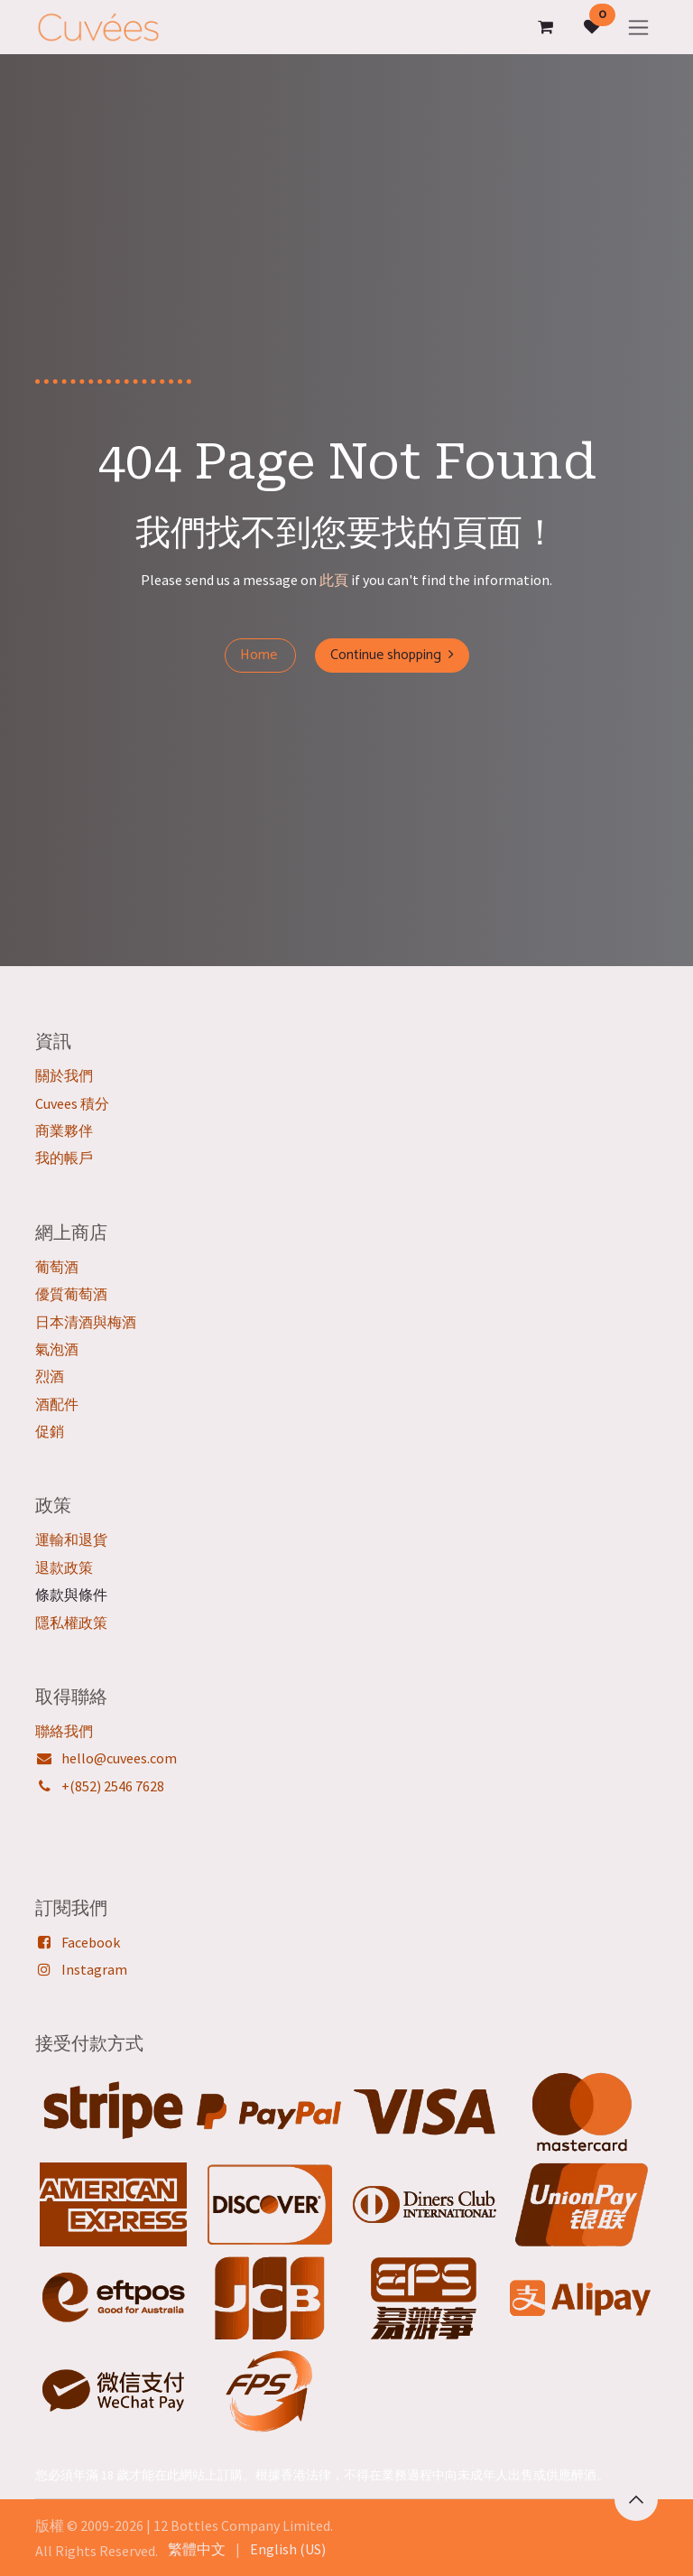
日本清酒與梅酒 (85, 1322)
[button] (636, 2499)
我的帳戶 (64, 1158)
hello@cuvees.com (119, 1758)
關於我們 (64, 1075)
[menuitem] (197, 2549)
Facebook (90, 1942)
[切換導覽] (638, 26)
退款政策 (64, 1567)
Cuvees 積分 (72, 1103)
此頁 (333, 580)
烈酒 (49, 1376)
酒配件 (57, 1404)
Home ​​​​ (260, 655)
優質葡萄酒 (71, 1294)
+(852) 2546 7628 (112, 1786)
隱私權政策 (71, 1622)
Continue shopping (392, 655)
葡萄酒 (57, 1267)
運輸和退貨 (71, 1539)
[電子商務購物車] (545, 27)
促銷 (49, 1431)
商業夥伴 (64, 1130)
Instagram (94, 1969)
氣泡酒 (57, 1349)
